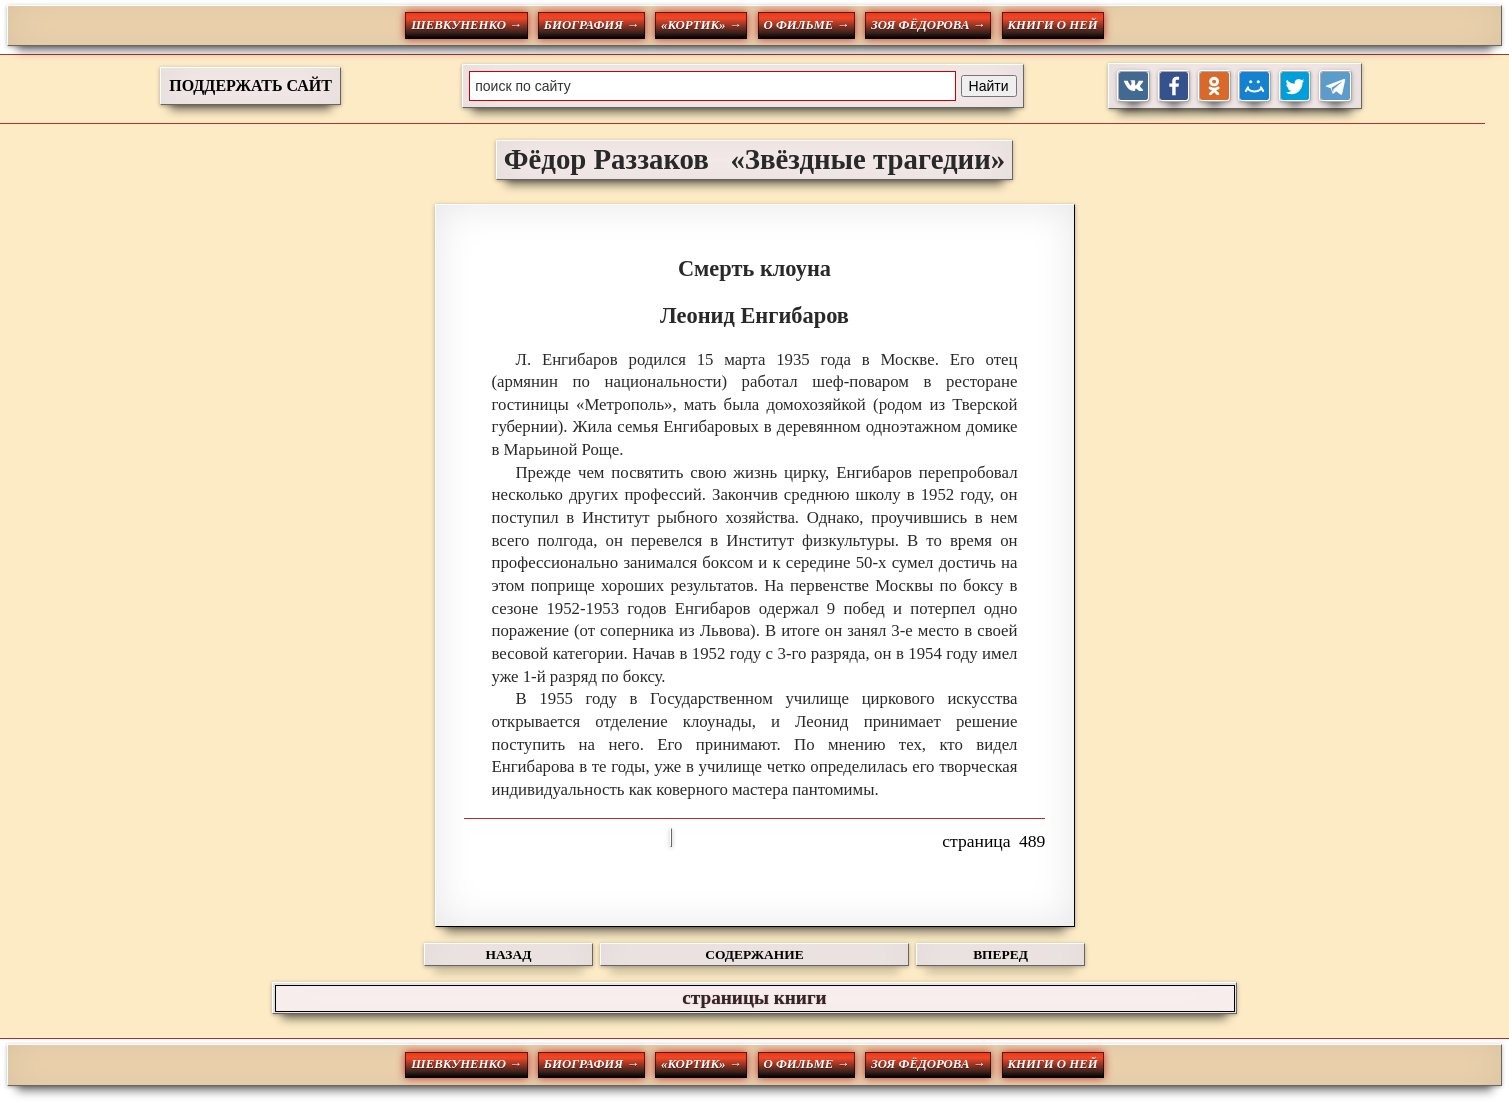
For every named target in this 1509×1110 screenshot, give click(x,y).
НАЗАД (509, 954)
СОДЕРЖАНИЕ (754, 954)
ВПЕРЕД (1000, 954)
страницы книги (754, 997)
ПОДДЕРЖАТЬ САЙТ (250, 85)
